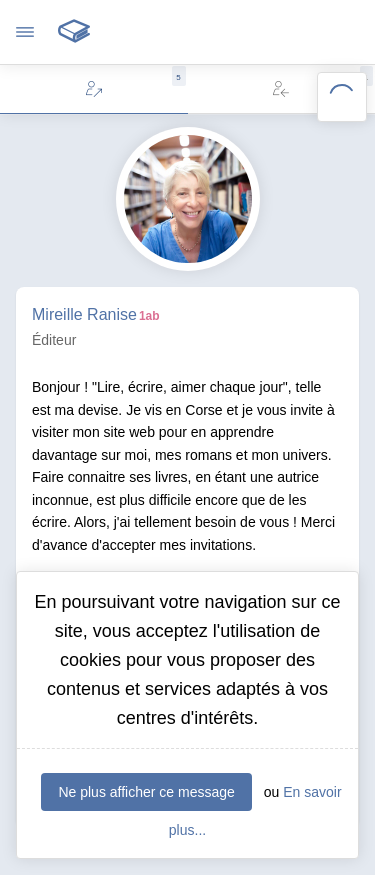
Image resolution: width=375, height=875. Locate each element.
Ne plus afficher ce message (146, 792)
